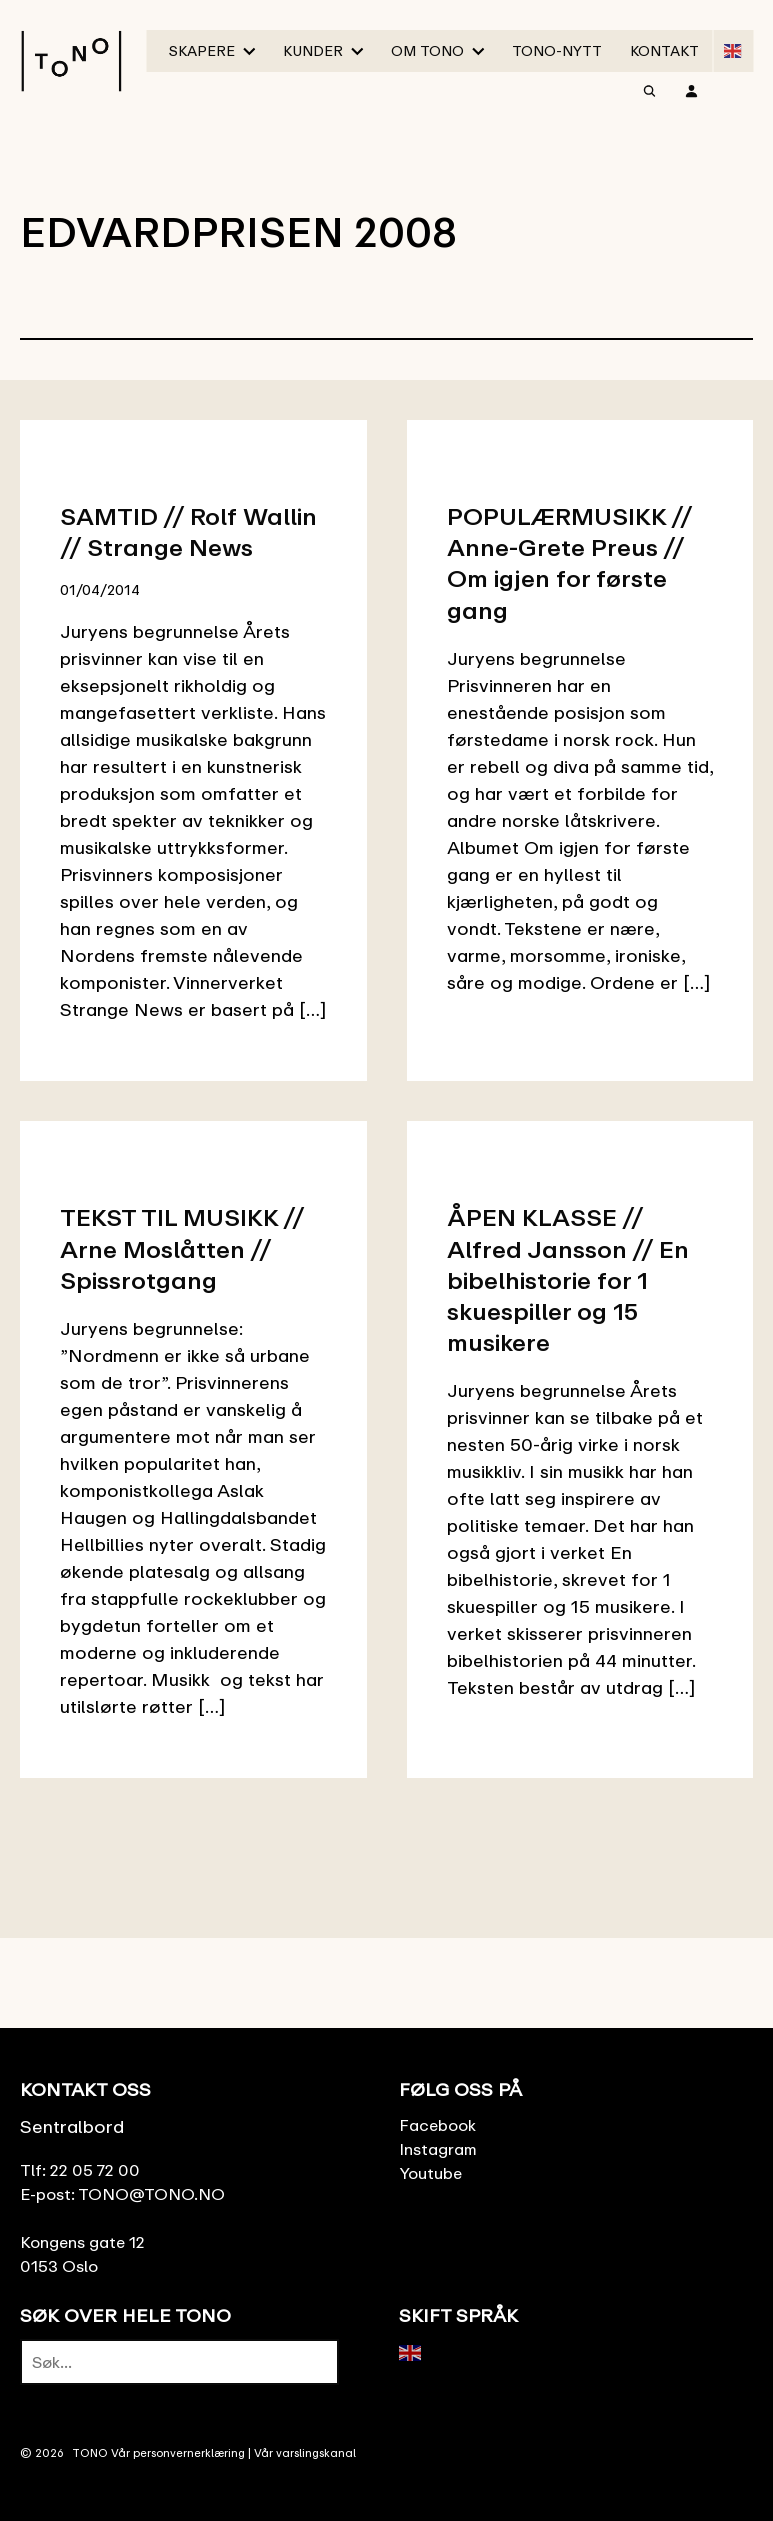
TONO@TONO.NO (151, 2194)
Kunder (313, 50)
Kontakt (664, 50)
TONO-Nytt (557, 50)
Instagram (438, 2149)
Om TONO (427, 50)
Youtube (430, 2173)
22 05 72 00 (95, 2170)
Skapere (202, 50)
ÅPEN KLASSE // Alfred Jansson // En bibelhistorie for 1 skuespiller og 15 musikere (568, 1279)
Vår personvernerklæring (178, 2452)
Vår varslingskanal (305, 2452)
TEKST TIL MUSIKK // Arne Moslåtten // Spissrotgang (182, 1247)
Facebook (437, 2125)
